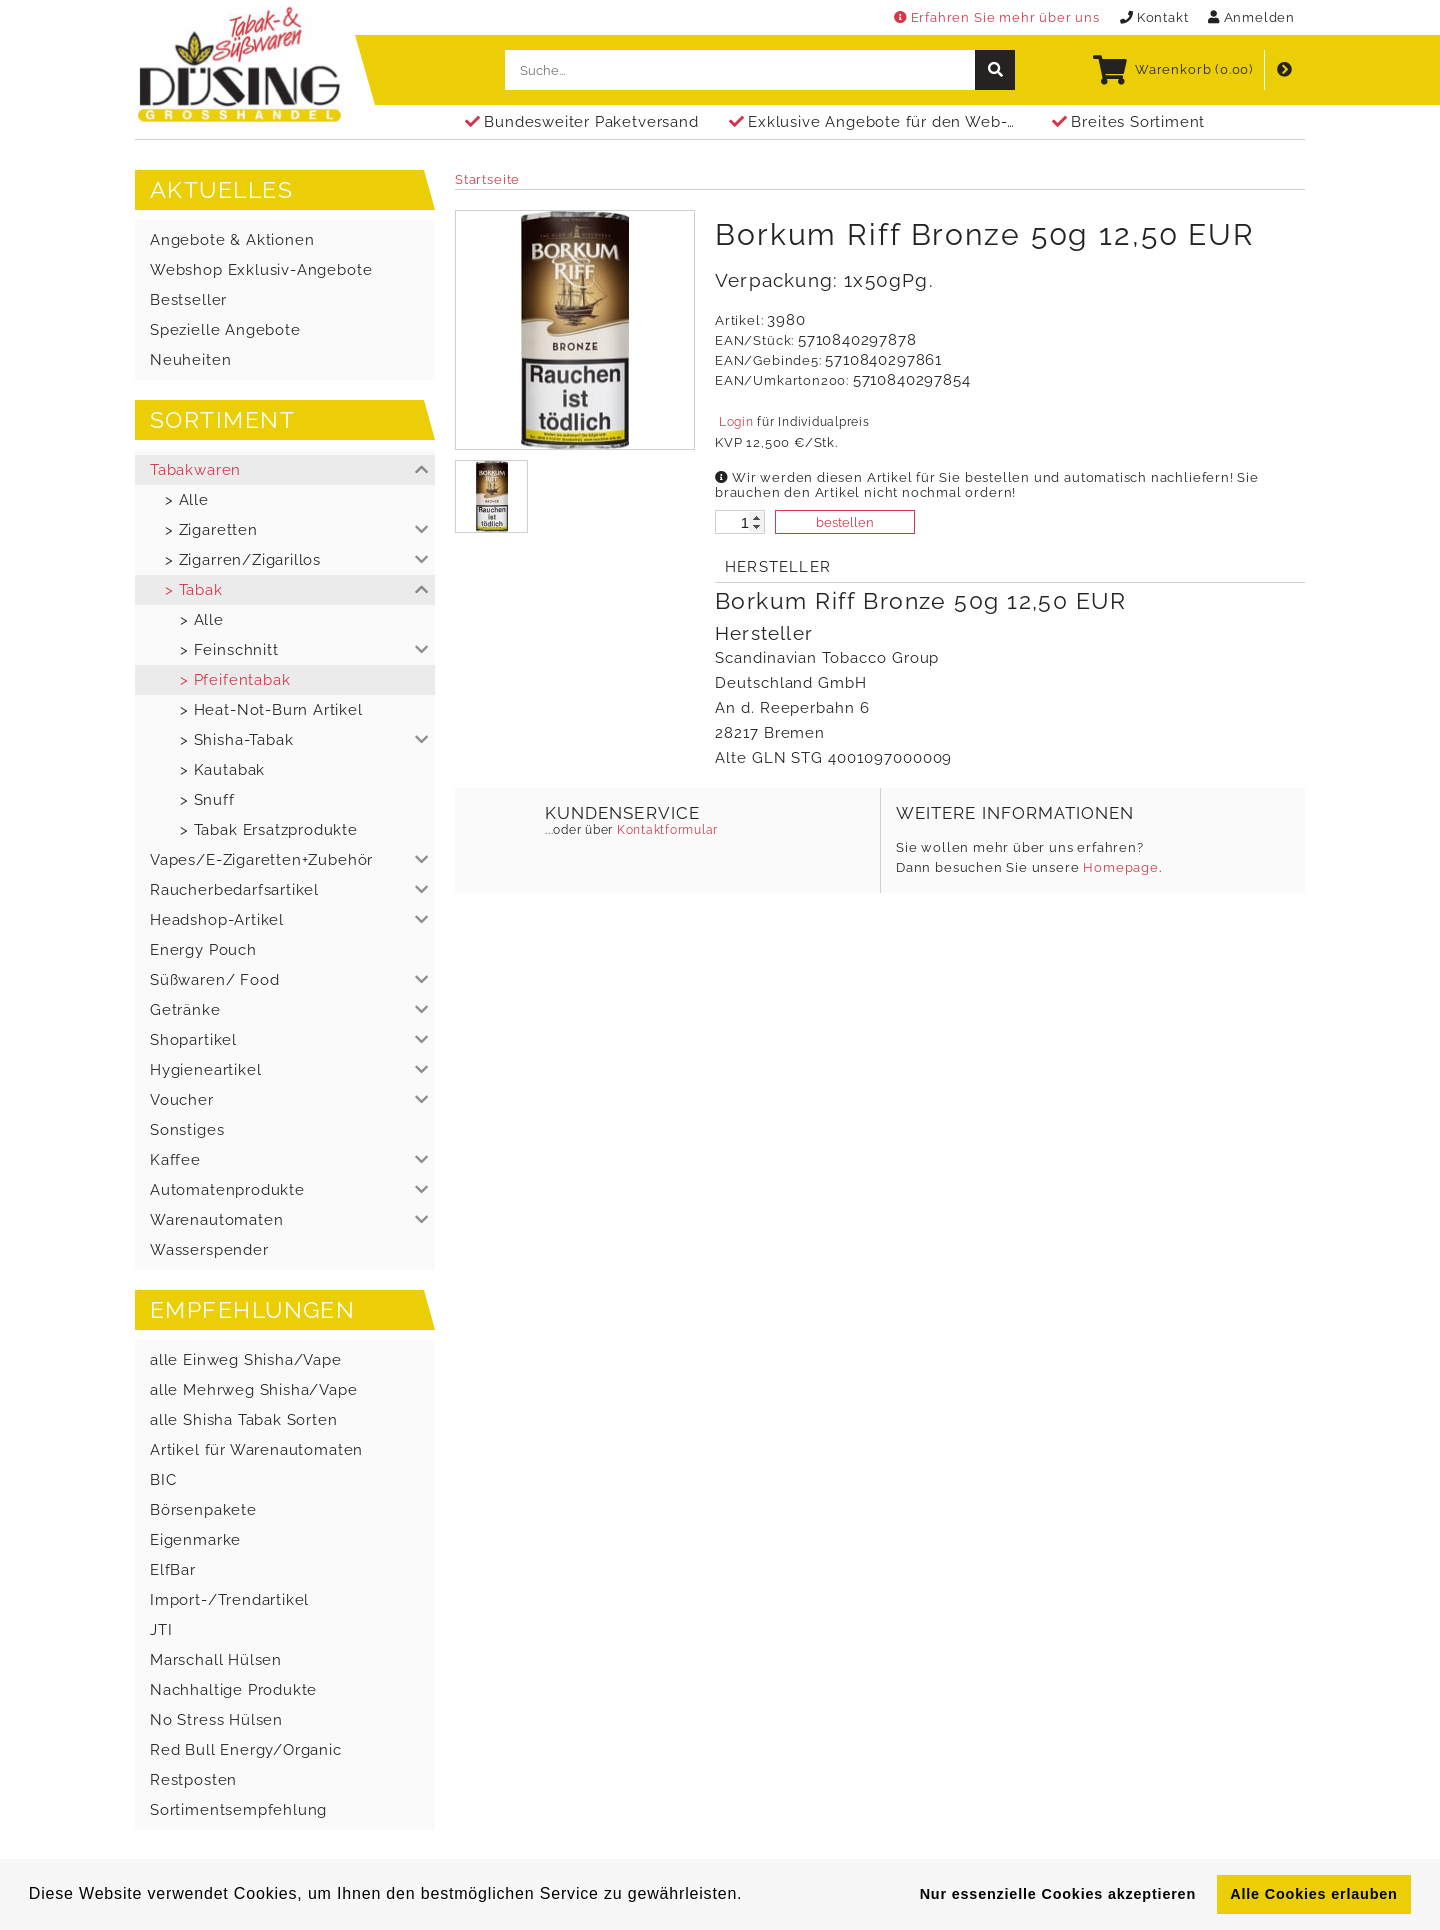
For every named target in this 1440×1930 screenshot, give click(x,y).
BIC (163, 1480)
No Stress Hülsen (216, 1720)
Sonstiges (187, 1130)
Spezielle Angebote (225, 330)
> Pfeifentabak (235, 680)
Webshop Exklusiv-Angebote (261, 270)
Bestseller (188, 300)
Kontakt (1154, 17)
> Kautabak (222, 770)
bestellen (845, 522)
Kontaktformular (665, 830)
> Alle (187, 500)
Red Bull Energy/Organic (246, 1750)
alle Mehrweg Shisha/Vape (254, 1390)
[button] (285, 470)
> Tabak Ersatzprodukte (269, 830)
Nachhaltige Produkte (233, 1690)
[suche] (995, 70)
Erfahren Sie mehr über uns (997, 17)
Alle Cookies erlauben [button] (1313, 1894)
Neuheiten (190, 360)
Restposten (193, 1780)
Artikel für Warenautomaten (256, 1450)
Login (736, 422)
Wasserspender (209, 1250)
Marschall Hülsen (216, 1660)
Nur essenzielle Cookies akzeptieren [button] (1058, 1894)
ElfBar (173, 1570)
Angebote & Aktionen (232, 240)
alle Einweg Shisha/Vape (246, 1360)
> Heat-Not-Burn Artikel (271, 710)
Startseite (487, 179)
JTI (161, 1630)
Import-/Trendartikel (229, 1600)
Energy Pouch (203, 950)
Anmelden (1251, 17)
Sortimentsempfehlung (238, 1810)
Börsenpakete (203, 1510)
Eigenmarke (195, 1540)
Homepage (1121, 867)
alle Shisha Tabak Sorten (244, 1420)
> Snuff (207, 800)
